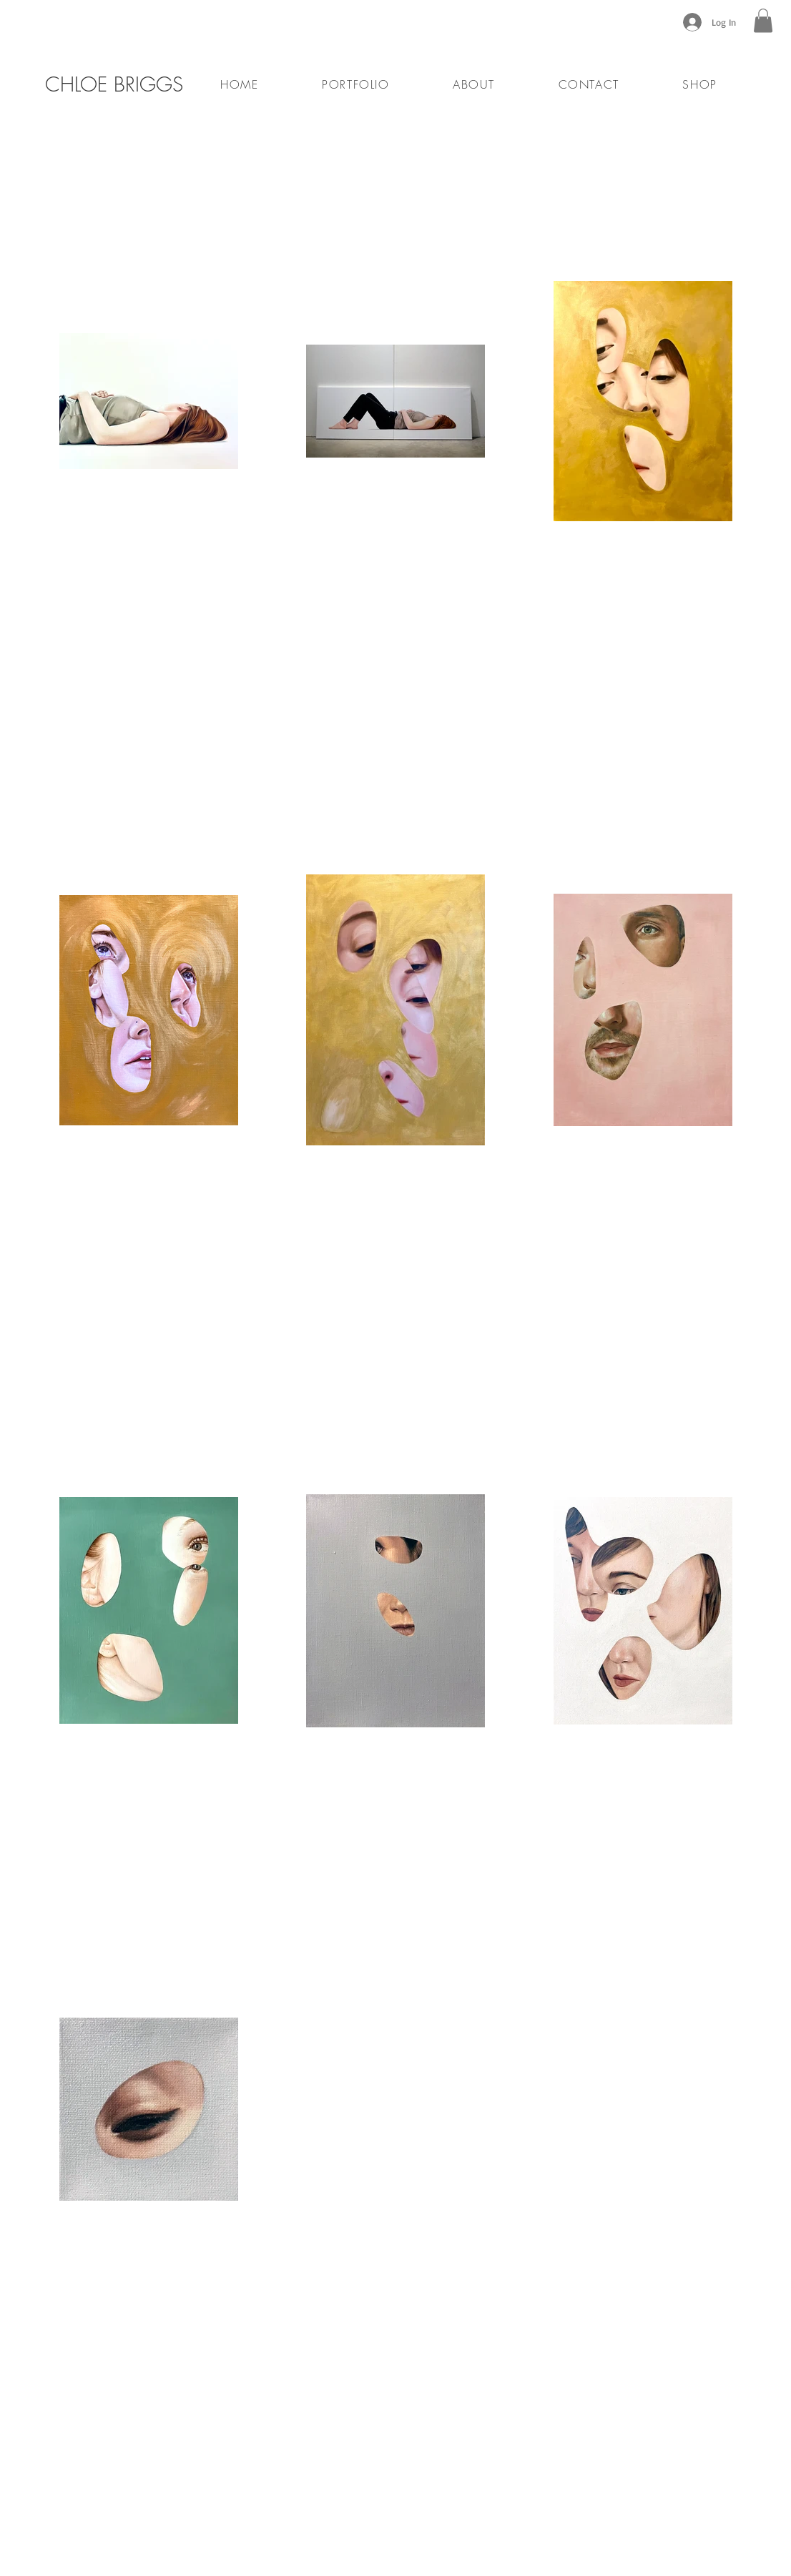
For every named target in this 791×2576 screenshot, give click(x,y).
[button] (763, 20)
